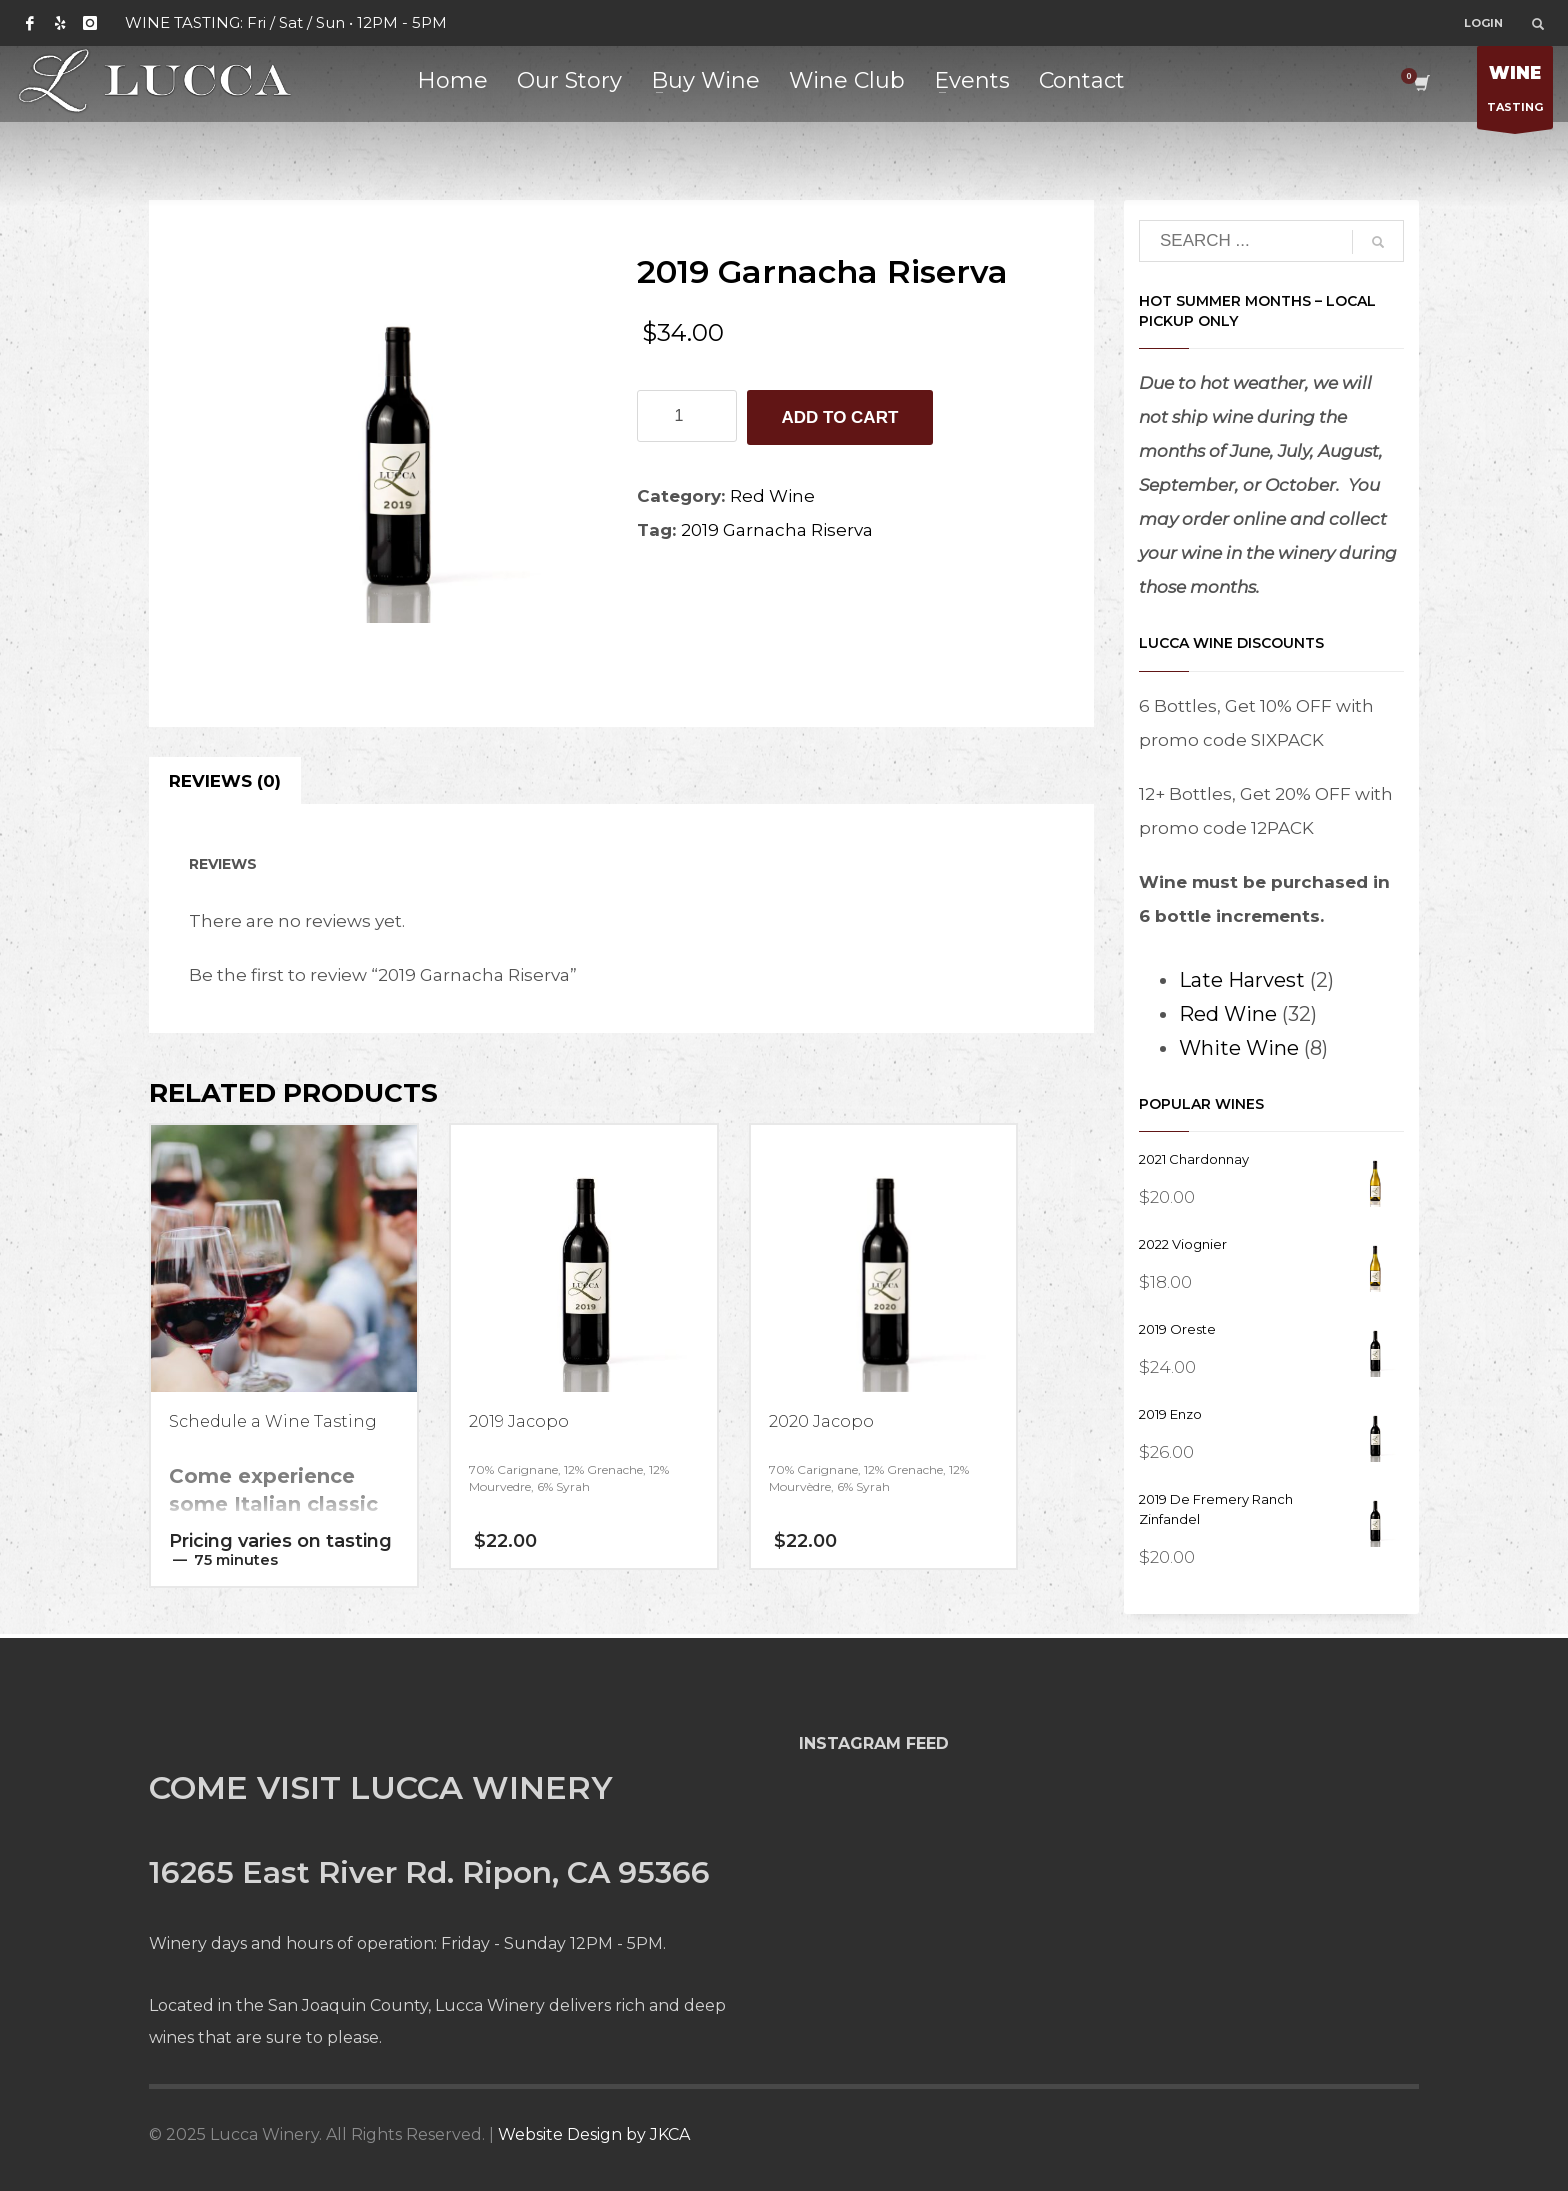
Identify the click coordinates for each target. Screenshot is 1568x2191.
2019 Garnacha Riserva (777, 530)
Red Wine (772, 496)
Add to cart (840, 417)
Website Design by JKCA (594, 2134)
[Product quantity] (687, 416)
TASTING (1515, 92)
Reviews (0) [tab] (225, 781)
